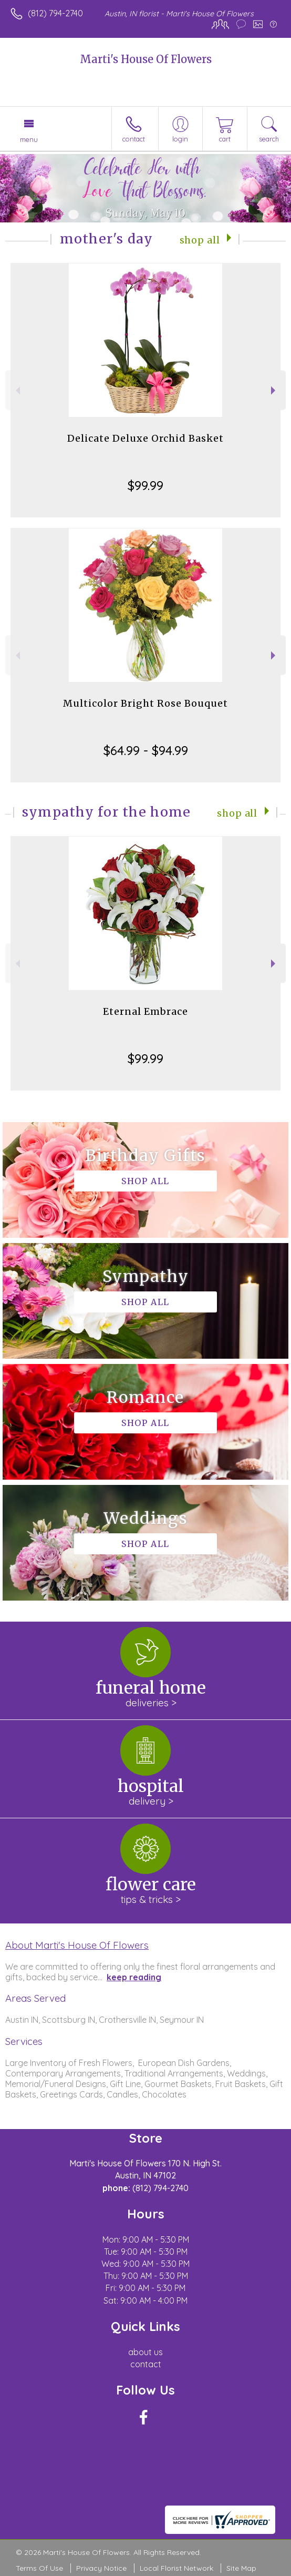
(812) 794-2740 (55, 13)
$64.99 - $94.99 (145, 750)
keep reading (134, 1977)
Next (274, 390)
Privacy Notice (101, 2568)
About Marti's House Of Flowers (77, 1945)
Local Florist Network (176, 2568)
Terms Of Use (39, 2568)
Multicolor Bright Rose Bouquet (145, 703)
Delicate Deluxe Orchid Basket (145, 438)
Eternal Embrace (145, 1011)
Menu (29, 139)
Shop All (200, 240)
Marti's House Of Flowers (146, 59)
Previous (16, 390)
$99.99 (145, 485)
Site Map (241, 2568)
